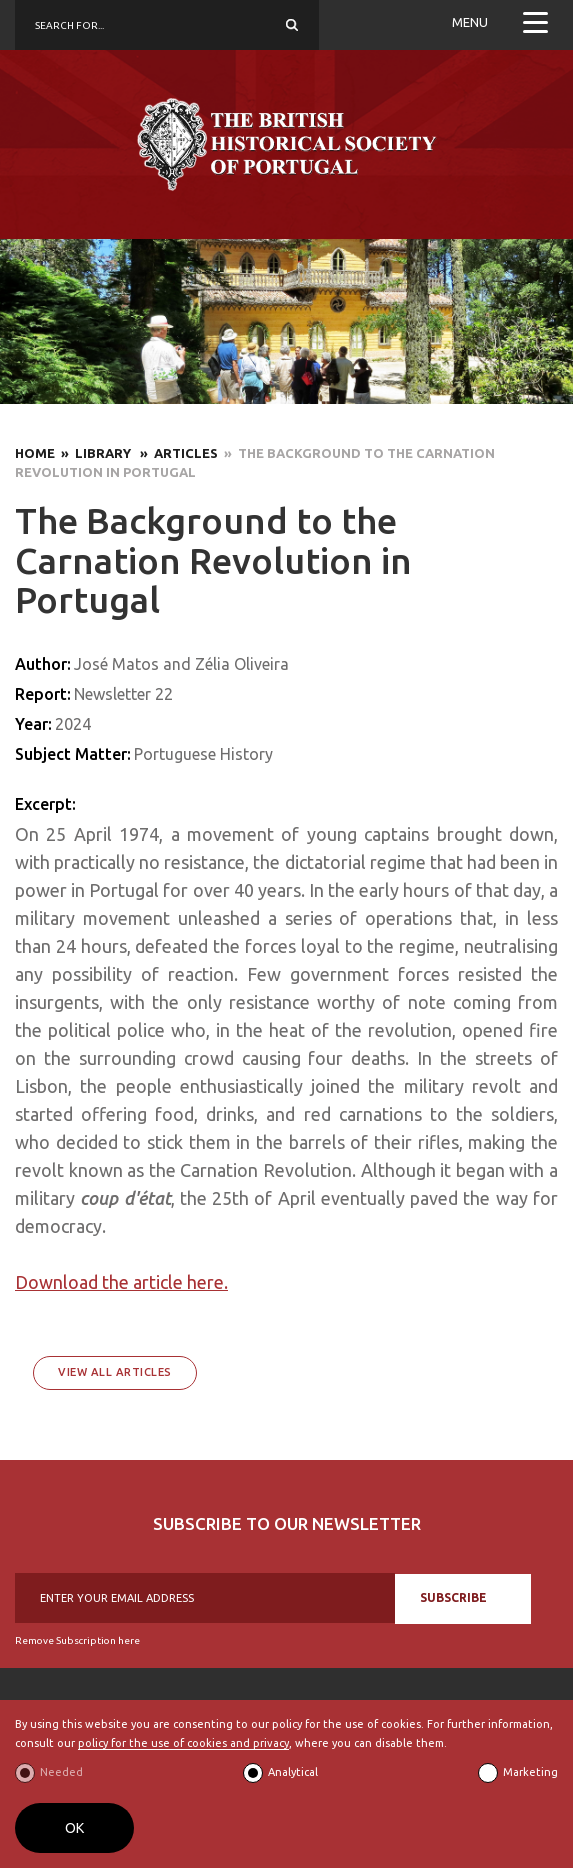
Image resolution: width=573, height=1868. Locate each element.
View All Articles (115, 1372)
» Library (94, 453)
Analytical (293, 1772)
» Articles (176, 453)
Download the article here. (121, 1282)
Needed (61, 1772)
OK (74, 1828)
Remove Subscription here (77, 1640)
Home (35, 453)
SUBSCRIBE (453, 1597)
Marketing (530, 1772)
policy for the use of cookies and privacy (183, 1743)
